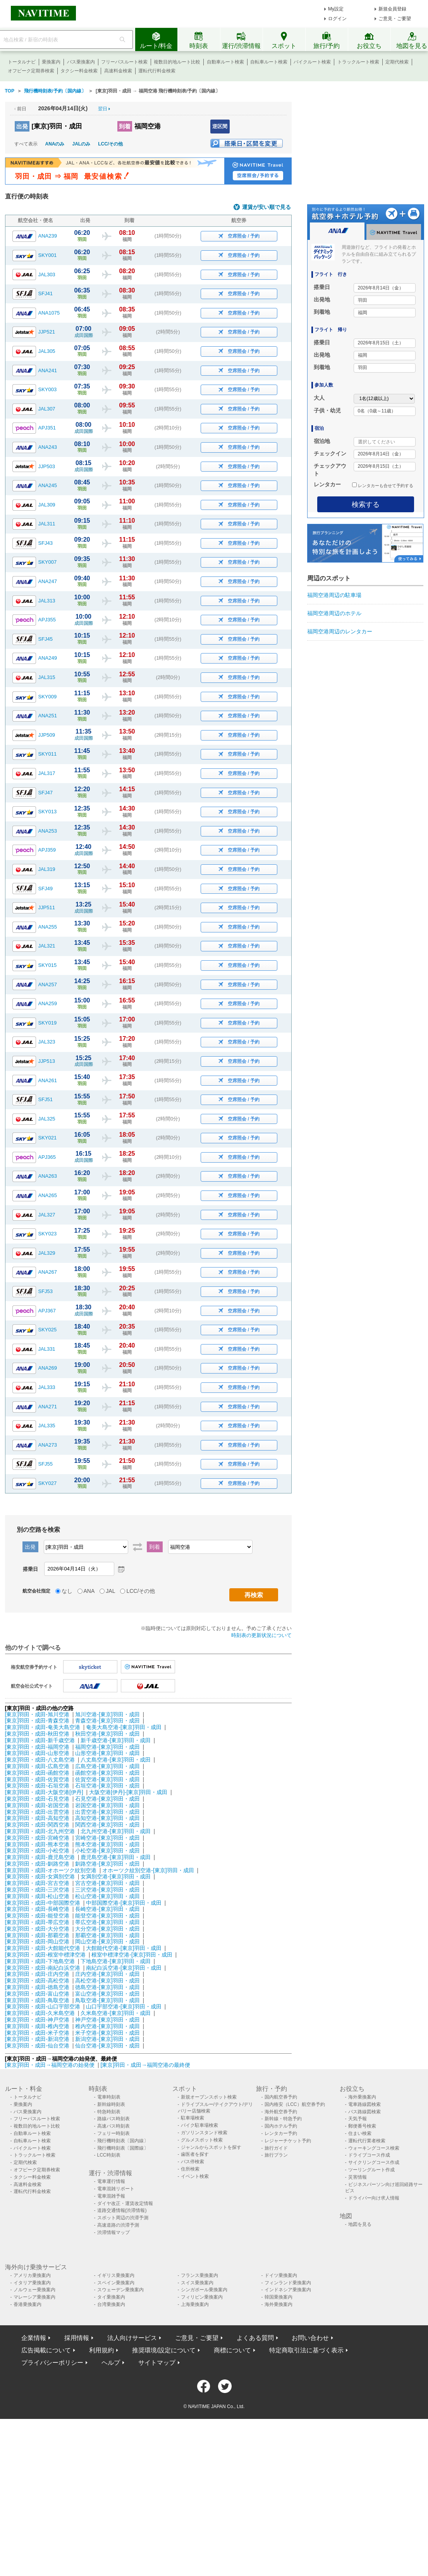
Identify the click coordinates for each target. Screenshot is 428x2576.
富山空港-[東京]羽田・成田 (107, 1994)
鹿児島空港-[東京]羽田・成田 (115, 1857)
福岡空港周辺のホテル (334, 613)
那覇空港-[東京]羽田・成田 (107, 1935)
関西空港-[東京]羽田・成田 (107, 1825)
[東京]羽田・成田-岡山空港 (37, 1941)
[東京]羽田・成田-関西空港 (37, 1825)
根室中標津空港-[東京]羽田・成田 (131, 1955)
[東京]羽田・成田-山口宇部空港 (42, 2006)
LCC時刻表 (108, 2155)
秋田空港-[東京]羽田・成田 (107, 1734)
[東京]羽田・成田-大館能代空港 (42, 1948)
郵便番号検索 (362, 2126)
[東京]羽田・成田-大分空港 (37, 1929)
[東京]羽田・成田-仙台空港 (37, 2045)
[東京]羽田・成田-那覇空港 (37, 1935)
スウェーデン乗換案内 (120, 2289)
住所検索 (190, 2169)
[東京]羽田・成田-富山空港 (37, 1994)
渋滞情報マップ (113, 2232)
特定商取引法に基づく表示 (306, 2350)
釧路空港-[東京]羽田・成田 (107, 1864)
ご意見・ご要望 (394, 18)
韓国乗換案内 (278, 2297)
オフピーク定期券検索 (31, 71)
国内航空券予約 (281, 2097)
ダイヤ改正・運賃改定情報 (125, 2203)
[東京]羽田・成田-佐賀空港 (37, 1779)
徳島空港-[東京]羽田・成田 (107, 1987)
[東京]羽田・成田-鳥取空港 (37, 2000)
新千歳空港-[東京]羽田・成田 (115, 1740)
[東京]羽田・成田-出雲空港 (37, 1812)
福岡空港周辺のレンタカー (339, 631)
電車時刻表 (108, 2097)
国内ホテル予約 (281, 2126)
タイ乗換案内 (111, 2297)
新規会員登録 (392, 9)
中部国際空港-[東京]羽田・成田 (123, 1903)
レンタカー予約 (281, 2133)
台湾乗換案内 (111, 2304)
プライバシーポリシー (52, 2362)
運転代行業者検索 (366, 2140)
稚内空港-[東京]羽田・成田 (107, 2026)
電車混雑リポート (115, 2188)
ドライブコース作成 (369, 2155)
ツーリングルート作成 (371, 2169)
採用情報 (76, 2338)
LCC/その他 (110, 144)
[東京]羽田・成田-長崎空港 (37, 1909)
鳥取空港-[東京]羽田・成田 (107, 2000)
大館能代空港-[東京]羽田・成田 (123, 1948)
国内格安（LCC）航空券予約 (295, 2104)
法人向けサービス (132, 2338)
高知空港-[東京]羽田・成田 (107, 1818)
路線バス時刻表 (113, 2118)
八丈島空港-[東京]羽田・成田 (115, 1760)
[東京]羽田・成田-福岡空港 (37, 1747)
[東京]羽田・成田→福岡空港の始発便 (50, 2065)
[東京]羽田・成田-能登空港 (37, 1915)
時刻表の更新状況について (261, 1635)
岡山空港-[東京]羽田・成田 (107, 1941)
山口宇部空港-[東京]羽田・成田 (123, 2006)
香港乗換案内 (27, 2304)
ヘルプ (110, 2362)
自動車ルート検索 (225, 62)
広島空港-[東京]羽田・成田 (107, 1766)
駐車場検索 (192, 2118)
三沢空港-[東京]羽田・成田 (107, 1890)
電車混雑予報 (111, 2196)
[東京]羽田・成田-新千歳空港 (40, 1740)
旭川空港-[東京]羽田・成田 (107, 1714)
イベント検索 (195, 2176)
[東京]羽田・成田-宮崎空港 (37, 1838)
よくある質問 (255, 2338)
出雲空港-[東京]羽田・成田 (107, 1812)
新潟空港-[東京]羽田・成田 (107, 2039)
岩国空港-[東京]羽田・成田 (107, 1805)
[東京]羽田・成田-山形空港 (37, 1753)
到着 (125, 126)
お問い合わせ (310, 2338)
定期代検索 (397, 62)
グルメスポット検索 (202, 2140)
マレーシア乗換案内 (34, 2297)
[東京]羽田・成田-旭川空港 (37, 1714)
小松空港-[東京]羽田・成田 (107, 1850)
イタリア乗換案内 (32, 2282)
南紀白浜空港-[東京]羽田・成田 (123, 1968)
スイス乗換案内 (197, 2282)
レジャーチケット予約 (288, 2140)
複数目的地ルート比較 (177, 62)
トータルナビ (22, 62)
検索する (366, 504)
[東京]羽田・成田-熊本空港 (37, 1844)
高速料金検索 (118, 71)
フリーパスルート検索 (124, 62)
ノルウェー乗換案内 (34, 2289)
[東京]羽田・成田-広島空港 (37, 1766)
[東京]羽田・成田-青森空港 (37, 1720)
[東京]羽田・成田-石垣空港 (37, 1785)
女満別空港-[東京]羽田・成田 (115, 1876)
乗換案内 (51, 62)
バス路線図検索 (364, 2111)
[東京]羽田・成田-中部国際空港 (42, 1903)
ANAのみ (55, 144)
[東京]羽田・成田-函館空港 (37, 1773)
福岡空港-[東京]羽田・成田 (107, 1747)
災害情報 (357, 2177)
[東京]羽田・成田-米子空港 (37, 2033)
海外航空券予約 (281, 2111)
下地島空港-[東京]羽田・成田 (115, 1961)
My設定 (336, 9)
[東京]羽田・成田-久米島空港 (40, 2013)
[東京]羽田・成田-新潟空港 (37, 2039)
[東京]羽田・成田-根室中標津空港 (45, 1955)
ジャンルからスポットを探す (211, 2147)
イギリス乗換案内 (115, 2275)
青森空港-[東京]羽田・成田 (107, 1720)
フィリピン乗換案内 (202, 2297)
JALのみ (81, 144)
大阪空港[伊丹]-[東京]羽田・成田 (128, 1792)
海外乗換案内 (362, 2097)
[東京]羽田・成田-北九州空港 (40, 1831)
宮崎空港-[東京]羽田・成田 (107, 1838)
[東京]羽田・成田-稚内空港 (37, 2026)
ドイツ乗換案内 (281, 2275)
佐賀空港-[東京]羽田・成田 (107, 1779)
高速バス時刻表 (113, 2126)
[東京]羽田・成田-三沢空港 (37, 1890)
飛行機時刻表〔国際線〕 (122, 2148)
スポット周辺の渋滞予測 (122, 2217)
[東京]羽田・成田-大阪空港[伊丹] (44, 1792)
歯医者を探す (195, 2154)
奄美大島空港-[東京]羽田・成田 (123, 1727)
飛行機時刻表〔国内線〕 (122, 2140)
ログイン (337, 18)
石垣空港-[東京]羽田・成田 (107, 1785)
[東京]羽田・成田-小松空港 (37, 1850)
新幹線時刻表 (111, 2104)
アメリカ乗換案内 (32, 2275)
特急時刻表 (108, 2111)
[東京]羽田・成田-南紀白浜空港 (42, 1968)
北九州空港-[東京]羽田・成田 (115, 1831)
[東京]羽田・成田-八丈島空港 (40, 1760)
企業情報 (33, 2338)
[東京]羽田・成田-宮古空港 (37, 1883)
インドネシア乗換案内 (288, 2289)
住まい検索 (359, 2133)
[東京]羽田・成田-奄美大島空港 (42, 1727)
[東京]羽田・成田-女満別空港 (40, 1876)
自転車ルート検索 (268, 62)
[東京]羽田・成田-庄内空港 (37, 1974)
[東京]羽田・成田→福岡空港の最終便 (146, 2065)
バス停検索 (192, 2161)
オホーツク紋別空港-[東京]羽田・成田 (148, 1870)
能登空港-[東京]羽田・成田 (107, 1915)
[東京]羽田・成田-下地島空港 (40, 1961)
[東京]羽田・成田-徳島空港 (37, 1987)
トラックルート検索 (358, 62)
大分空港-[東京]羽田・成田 (107, 1929)
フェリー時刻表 (113, 2133)
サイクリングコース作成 (373, 2162)
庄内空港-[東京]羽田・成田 (107, 1974)
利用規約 (101, 2350)
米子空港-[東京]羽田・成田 (107, 2033)
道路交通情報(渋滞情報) (122, 2210)
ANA (89, 1591)
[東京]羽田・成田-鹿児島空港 (40, 1857)
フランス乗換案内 (199, 2275)
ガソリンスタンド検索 (204, 2132)
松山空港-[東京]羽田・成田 (107, 1896)
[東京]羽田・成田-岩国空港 (37, 1805)
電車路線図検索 (364, 2104)
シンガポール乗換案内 (204, 2289)
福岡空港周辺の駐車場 (334, 595)
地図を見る (359, 2224)
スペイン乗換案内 (115, 2282)
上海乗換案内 (195, 2304)
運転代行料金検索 (156, 71)
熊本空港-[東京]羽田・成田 (107, 1844)
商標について (232, 2350)
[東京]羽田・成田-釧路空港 (37, 1864)
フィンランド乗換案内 (288, 2282)
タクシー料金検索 (79, 71)
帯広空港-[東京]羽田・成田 (107, 1922)
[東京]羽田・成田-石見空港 (37, 1799)
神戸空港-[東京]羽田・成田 (107, 2020)
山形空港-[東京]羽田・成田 (107, 1753)
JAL (110, 1591)
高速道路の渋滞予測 (118, 2225)
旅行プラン (276, 2155)
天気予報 (357, 2118)
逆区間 (219, 126)
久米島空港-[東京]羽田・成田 (115, 2013)
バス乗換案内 (81, 62)
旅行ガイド (276, 2148)
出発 (22, 126)
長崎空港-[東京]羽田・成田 (107, 1909)
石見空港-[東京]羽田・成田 (107, 1799)
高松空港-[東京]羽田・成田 (107, 1980)
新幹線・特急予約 (283, 2118)
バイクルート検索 (312, 62)
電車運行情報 (111, 2181)
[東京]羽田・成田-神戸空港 (37, 2020)
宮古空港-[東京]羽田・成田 (107, 1883)
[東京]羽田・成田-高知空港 (37, 1818)
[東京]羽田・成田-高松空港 (37, 1980)
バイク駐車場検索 (199, 2125)
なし (67, 1591)
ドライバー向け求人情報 (373, 2198)
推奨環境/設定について (164, 2350)
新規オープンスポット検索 (209, 2097)
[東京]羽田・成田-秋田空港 (37, 1734)
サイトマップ (156, 2362)
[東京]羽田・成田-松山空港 (37, 1896)
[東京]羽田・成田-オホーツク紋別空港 (50, 1870)
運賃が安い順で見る (266, 207)
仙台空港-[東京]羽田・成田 (107, 2045)
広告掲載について (46, 2350)
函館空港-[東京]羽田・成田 (107, 1773)
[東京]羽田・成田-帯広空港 (37, 1922)
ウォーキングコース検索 (373, 2148)
